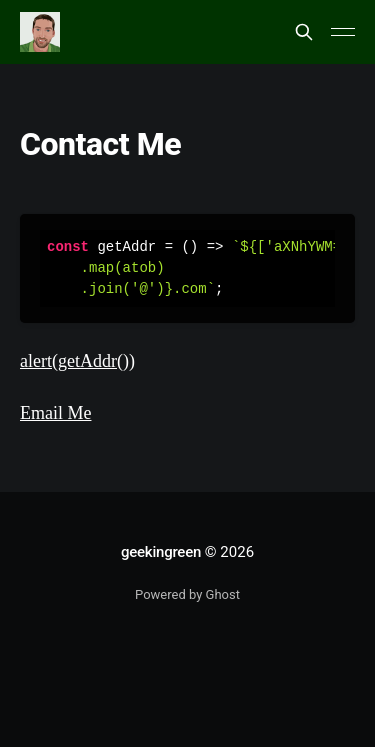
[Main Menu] (343, 32)
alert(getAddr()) (77, 361)
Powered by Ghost (187, 594)
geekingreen (161, 552)
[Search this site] (304, 32)
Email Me (55, 413)
